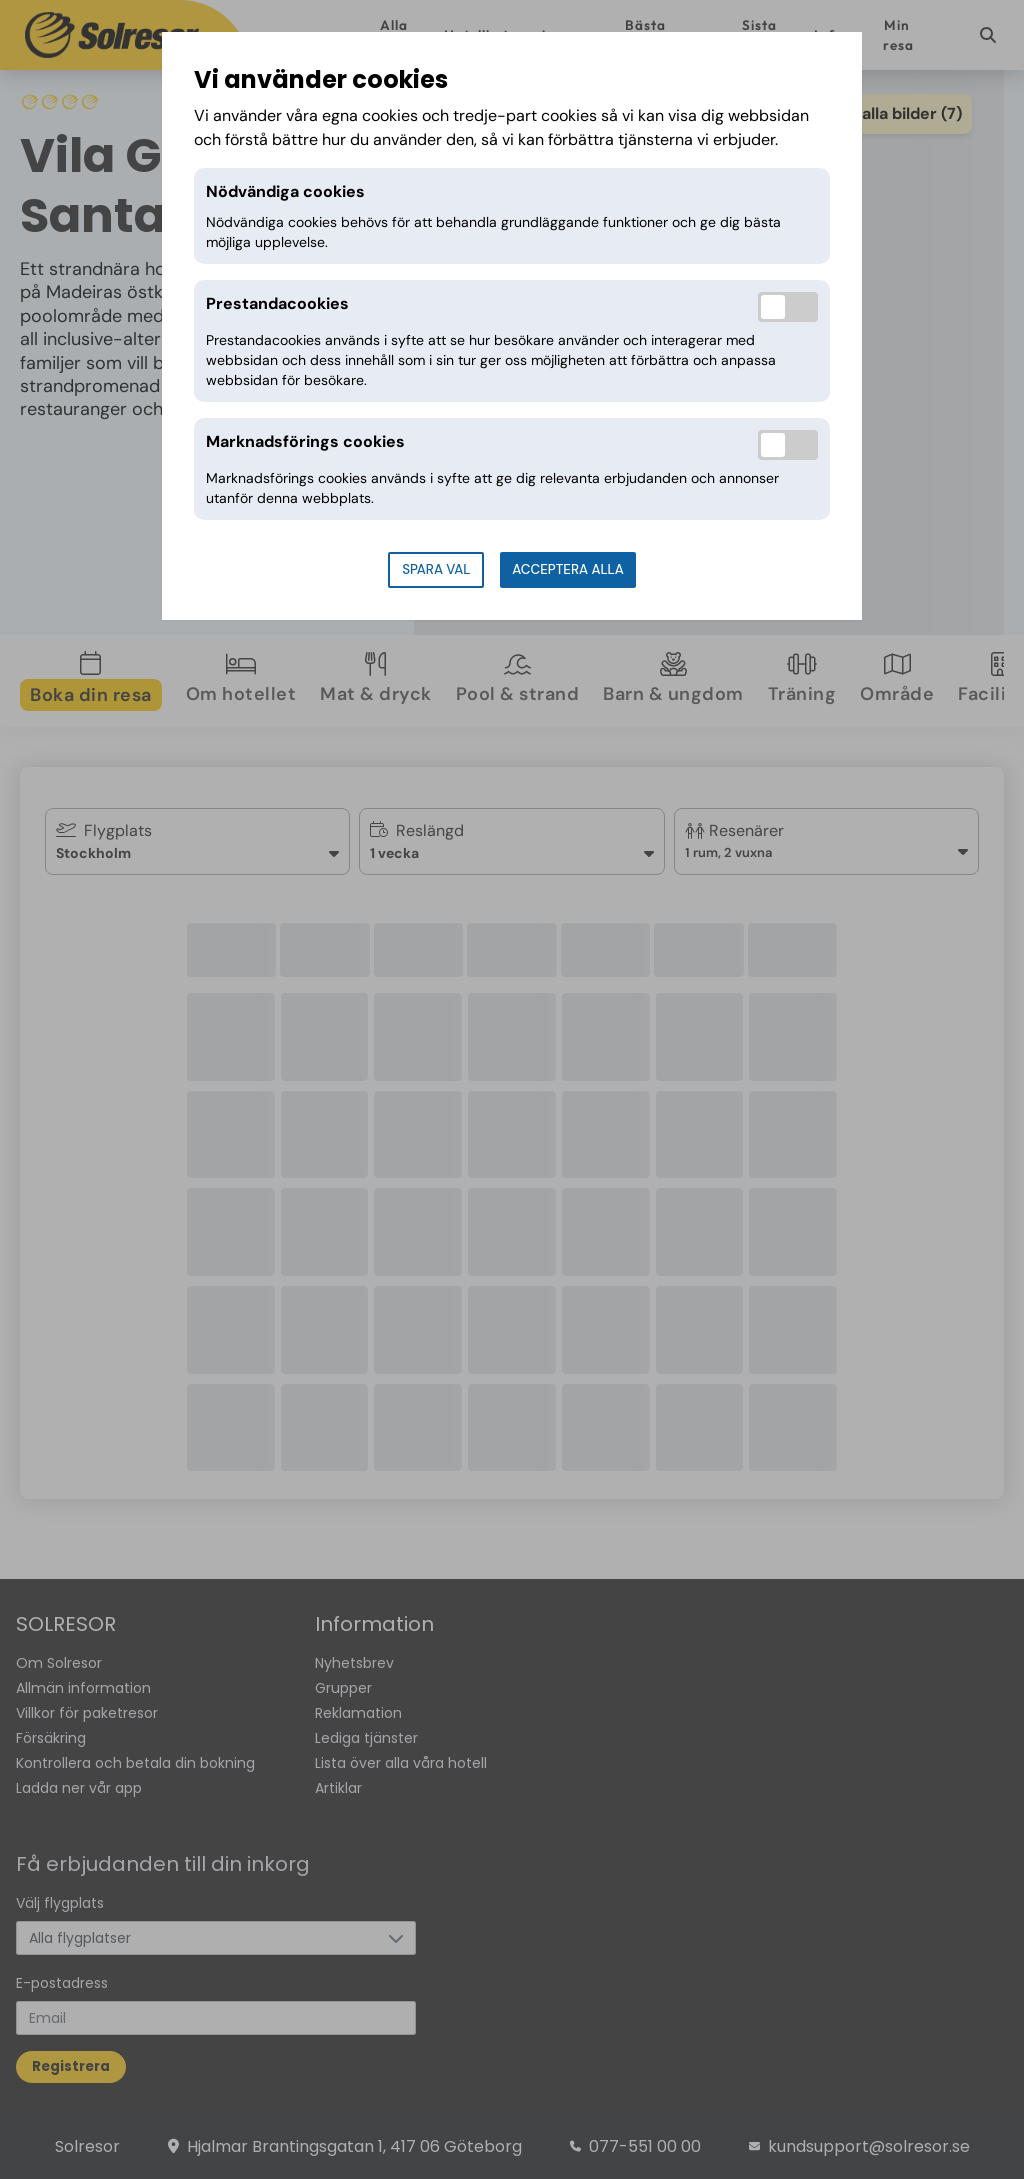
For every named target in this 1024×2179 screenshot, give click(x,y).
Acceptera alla (567, 569)
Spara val (436, 569)
